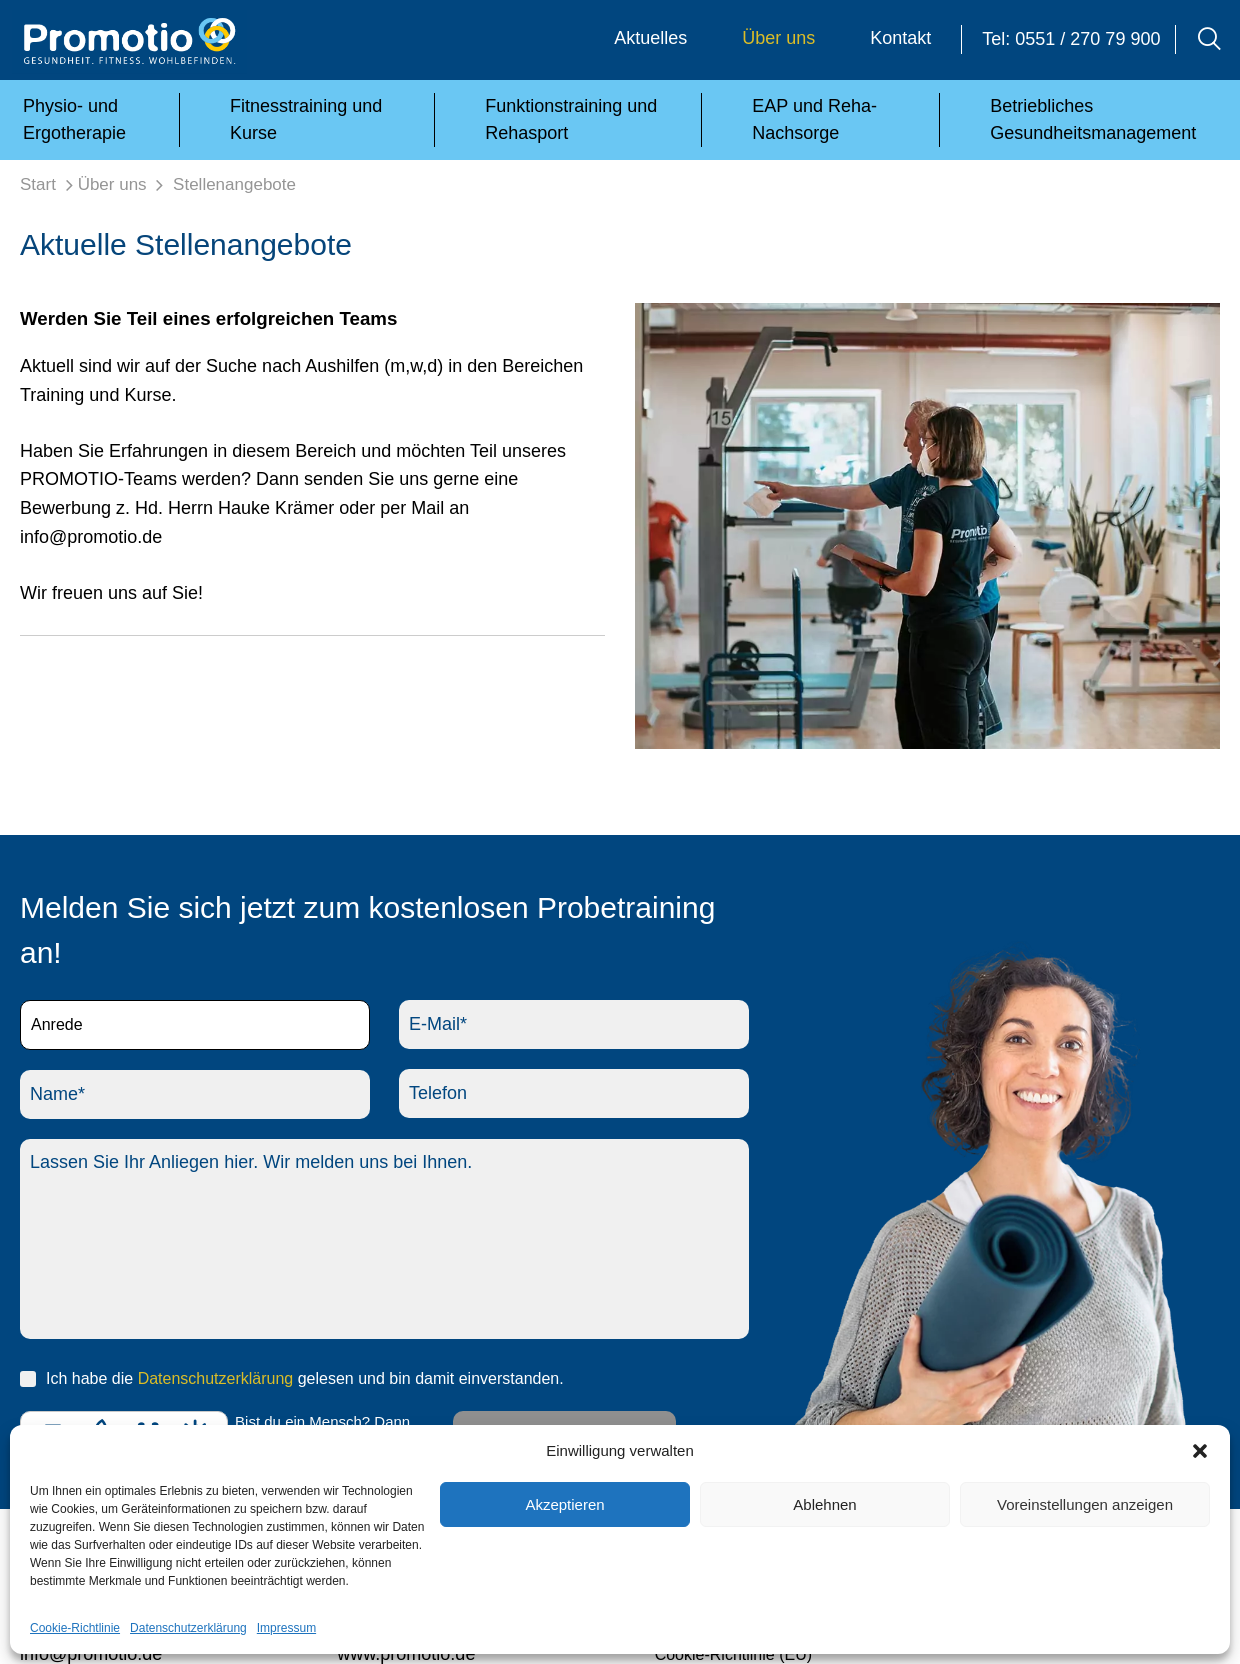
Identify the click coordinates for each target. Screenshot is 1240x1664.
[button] (1200, 1451)
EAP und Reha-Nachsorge (814, 119)
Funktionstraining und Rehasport (571, 119)
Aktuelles (650, 38)
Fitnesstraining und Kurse (306, 119)
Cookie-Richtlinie (75, 1628)
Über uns (778, 38)
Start (38, 184)
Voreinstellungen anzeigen (1085, 1504)
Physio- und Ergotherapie (74, 119)
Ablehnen (824, 1504)
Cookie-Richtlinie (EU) (733, 1654)
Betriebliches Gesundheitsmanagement (1093, 119)
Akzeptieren (564, 1504)
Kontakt (900, 38)
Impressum (286, 1628)
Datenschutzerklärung (188, 1628)
